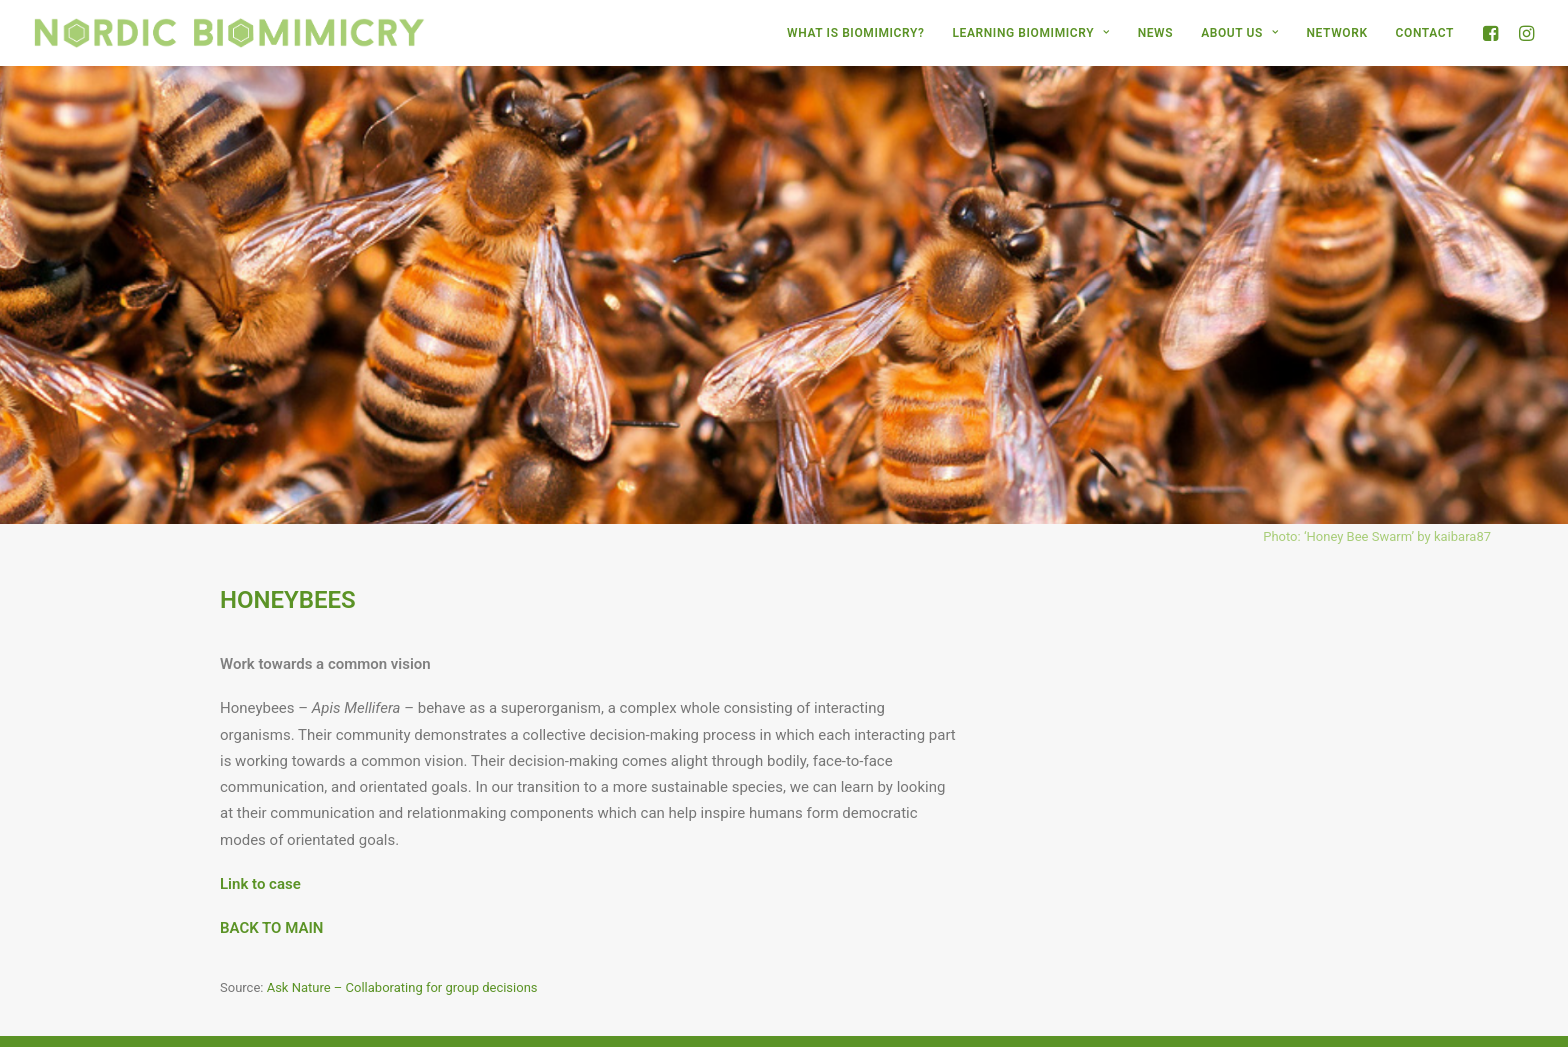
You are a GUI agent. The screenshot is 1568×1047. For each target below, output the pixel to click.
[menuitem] (855, 33)
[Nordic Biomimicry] (229, 33)
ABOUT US (1239, 33)
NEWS (1156, 33)
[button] (1493, 33)
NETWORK (1337, 33)
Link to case (260, 849)
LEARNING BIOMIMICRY (1030, 33)
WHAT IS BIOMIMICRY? (855, 33)
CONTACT (1425, 33)
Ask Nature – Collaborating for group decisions (402, 953)
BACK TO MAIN (271, 893)
